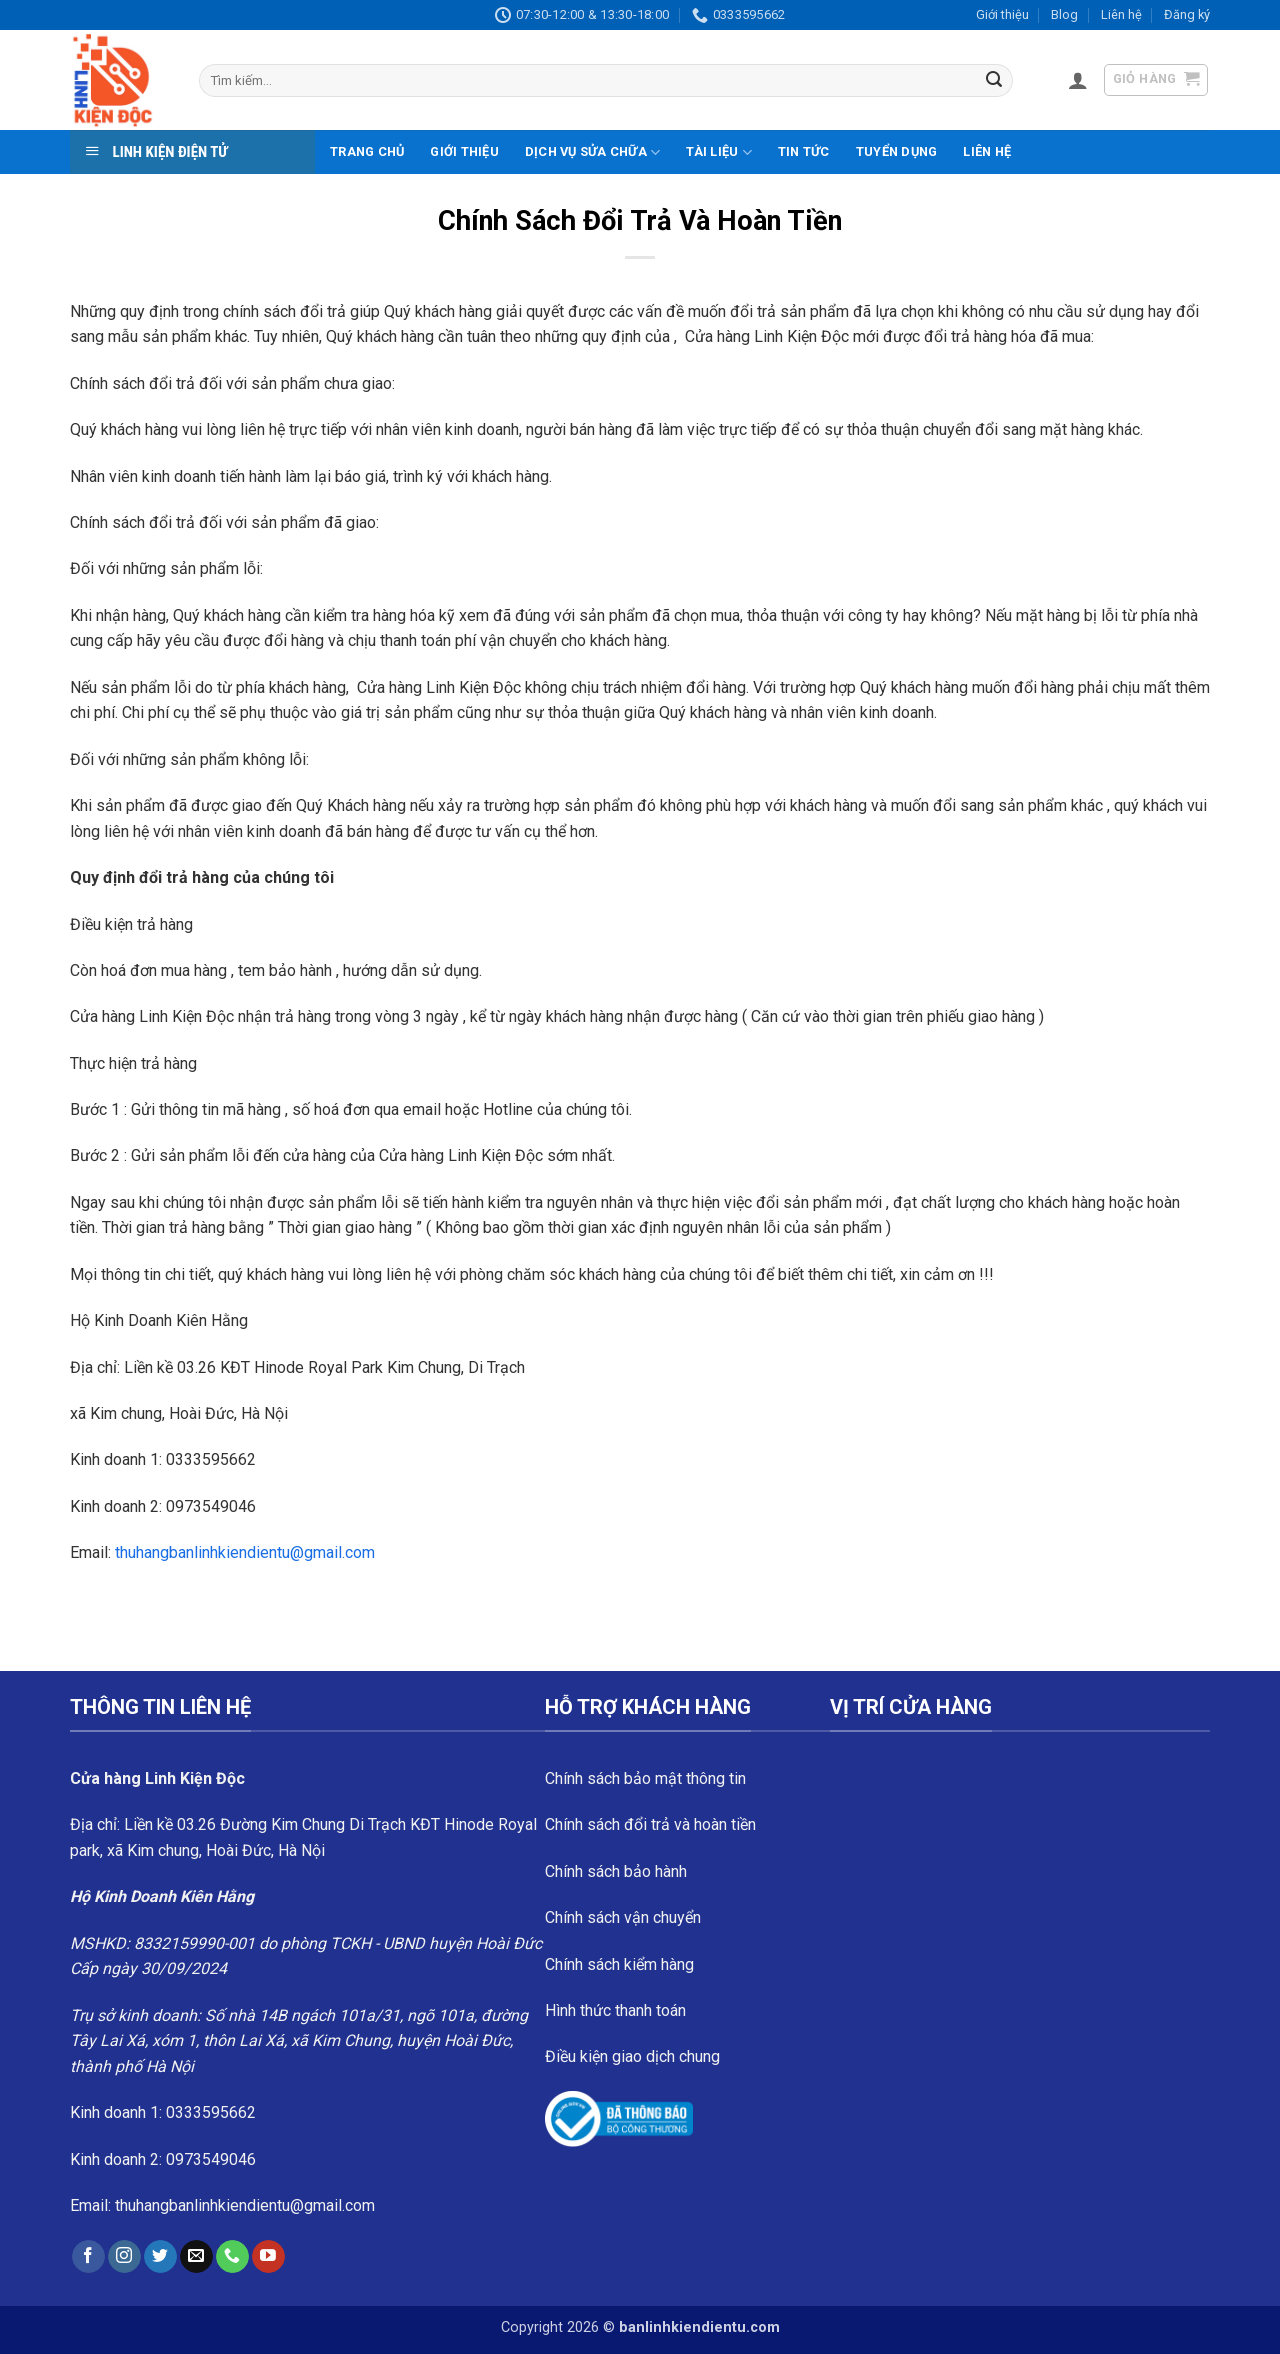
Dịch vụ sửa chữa (593, 152)
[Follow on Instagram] (124, 2257)
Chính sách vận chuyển (623, 1917)
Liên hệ (1121, 14)
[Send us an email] (196, 2257)
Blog (1064, 14)
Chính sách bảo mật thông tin (645, 1778)
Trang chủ (367, 151)
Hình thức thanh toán (615, 2010)
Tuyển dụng (897, 151)
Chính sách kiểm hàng (619, 1964)
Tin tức (804, 151)
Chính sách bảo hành (616, 1871)
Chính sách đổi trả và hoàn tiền (650, 1824)
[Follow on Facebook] (88, 2257)
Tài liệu (719, 152)
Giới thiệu (1002, 14)
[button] (1078, 80)
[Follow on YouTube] (268, 2257)
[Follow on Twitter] (160, 2257)
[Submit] (994, 81)
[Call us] (232, 2257)
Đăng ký (1187, 14)
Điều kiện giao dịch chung (632, 2056)
